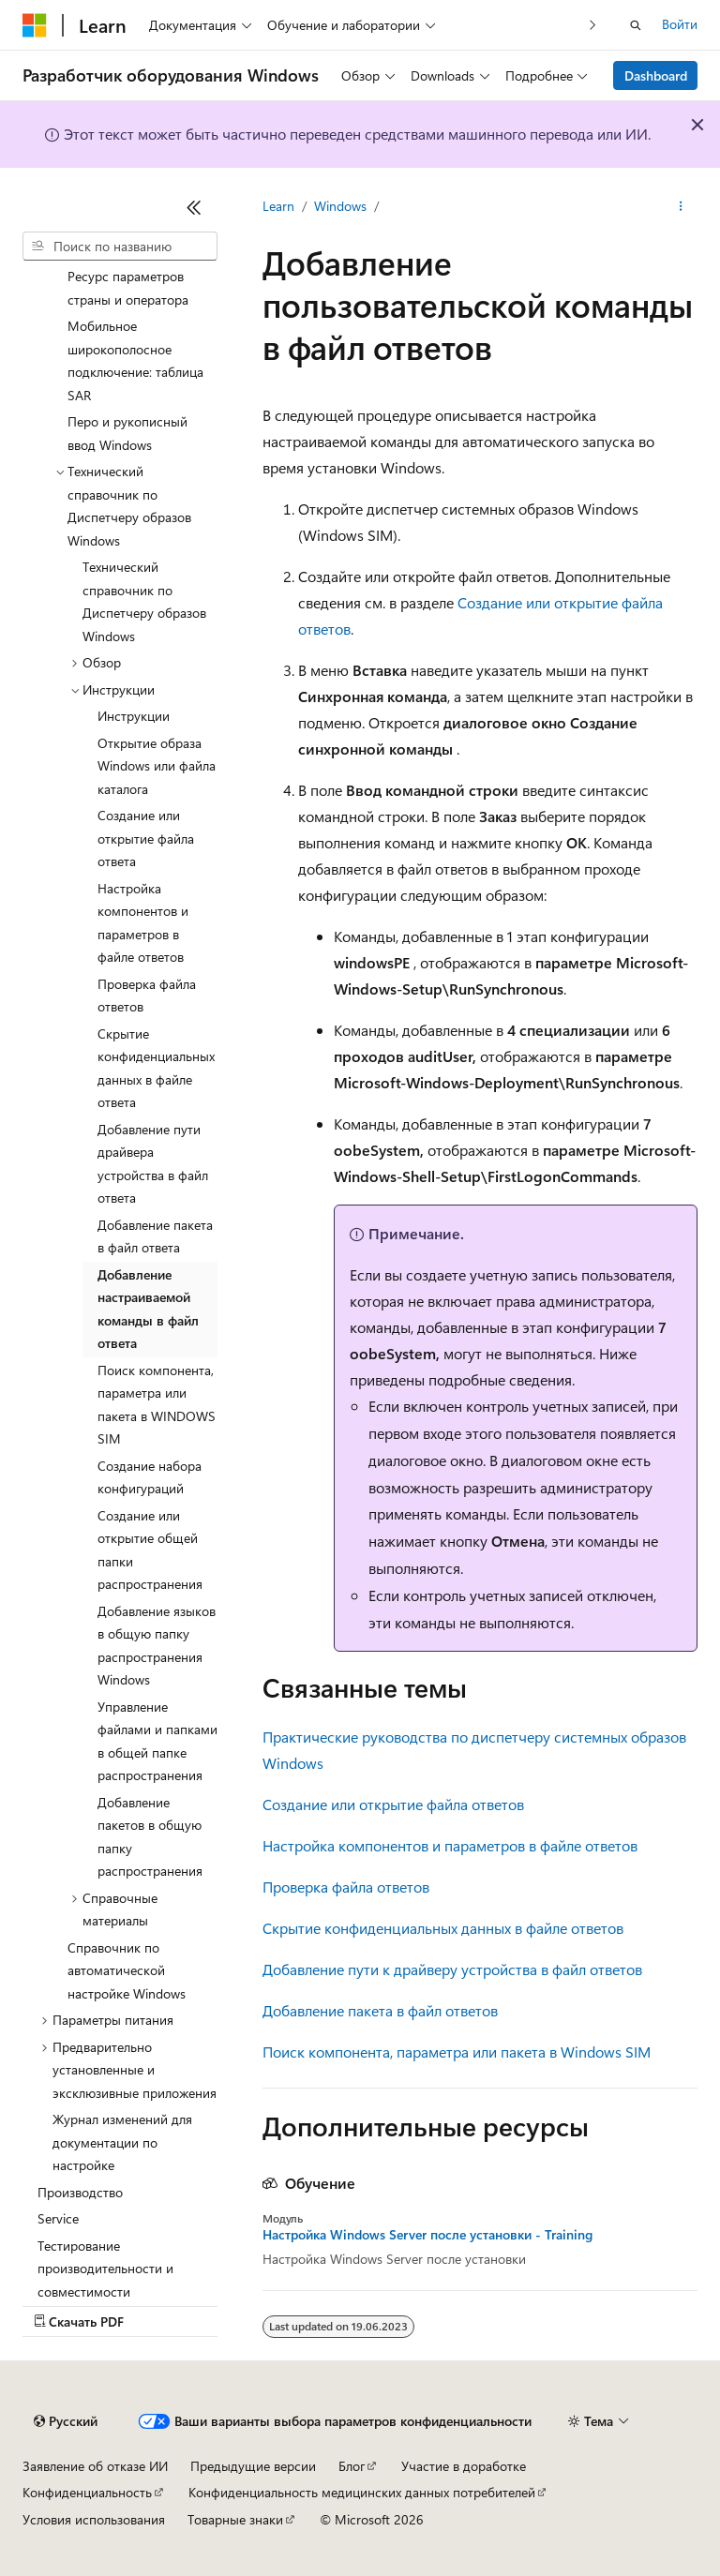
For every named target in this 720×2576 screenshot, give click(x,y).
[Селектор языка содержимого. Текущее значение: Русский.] (65, 2421)
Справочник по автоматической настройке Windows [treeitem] (127, 1970)
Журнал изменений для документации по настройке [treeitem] (122, 2142)
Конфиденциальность (87, 2492)
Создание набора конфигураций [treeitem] (150, 1477)
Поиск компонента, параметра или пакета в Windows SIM (456, 2051)
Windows (340, 206)
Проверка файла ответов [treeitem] (147, 995)
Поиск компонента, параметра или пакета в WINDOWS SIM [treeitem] (157, 1404)
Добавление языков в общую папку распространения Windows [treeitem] (157, 1645)
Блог (351, 2466)
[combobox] (120, 247)
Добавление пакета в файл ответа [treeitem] (155, 1236)
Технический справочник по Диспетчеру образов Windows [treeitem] (144, 601)
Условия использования (93, 2519)
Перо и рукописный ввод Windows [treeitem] (128, 433)
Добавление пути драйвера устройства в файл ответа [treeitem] (153, 1163)
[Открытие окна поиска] (635, 25)
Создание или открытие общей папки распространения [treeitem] (150, 1550)
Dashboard (655, 75)
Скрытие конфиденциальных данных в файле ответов (442, 1928)
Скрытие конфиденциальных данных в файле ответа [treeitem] (156, 1068)
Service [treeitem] (58, 2218)
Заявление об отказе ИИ (95, 2466)
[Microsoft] (34, 25)
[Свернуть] (194, 207)
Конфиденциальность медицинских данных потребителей (361, 2492)
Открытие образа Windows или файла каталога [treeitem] (157, 766)
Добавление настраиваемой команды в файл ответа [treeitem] (148, 1309)
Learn (278, 206)
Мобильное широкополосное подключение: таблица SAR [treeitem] (135, 360)
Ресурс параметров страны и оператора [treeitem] (128, 287)
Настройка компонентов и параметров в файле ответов (450, 1845)
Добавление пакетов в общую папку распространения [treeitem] (150, 1836)
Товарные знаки (235, 2519)
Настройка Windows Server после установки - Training (427, 2234)
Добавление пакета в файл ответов (380, 2010)
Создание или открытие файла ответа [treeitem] (146, 838)
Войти (680, 24)
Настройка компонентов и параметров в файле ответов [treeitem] (143, 922)
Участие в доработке (463, 2466)
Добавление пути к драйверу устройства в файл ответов (452, 1969)
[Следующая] (593, 25)
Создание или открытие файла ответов (393, 1804)
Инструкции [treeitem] (134, 716)
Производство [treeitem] (80, 2192)
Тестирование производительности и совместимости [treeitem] (105, 2268)
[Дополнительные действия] (681, 207)
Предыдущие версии (253, 2466)
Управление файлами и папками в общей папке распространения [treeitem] (158, 1741)
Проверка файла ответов (345, 1886)
